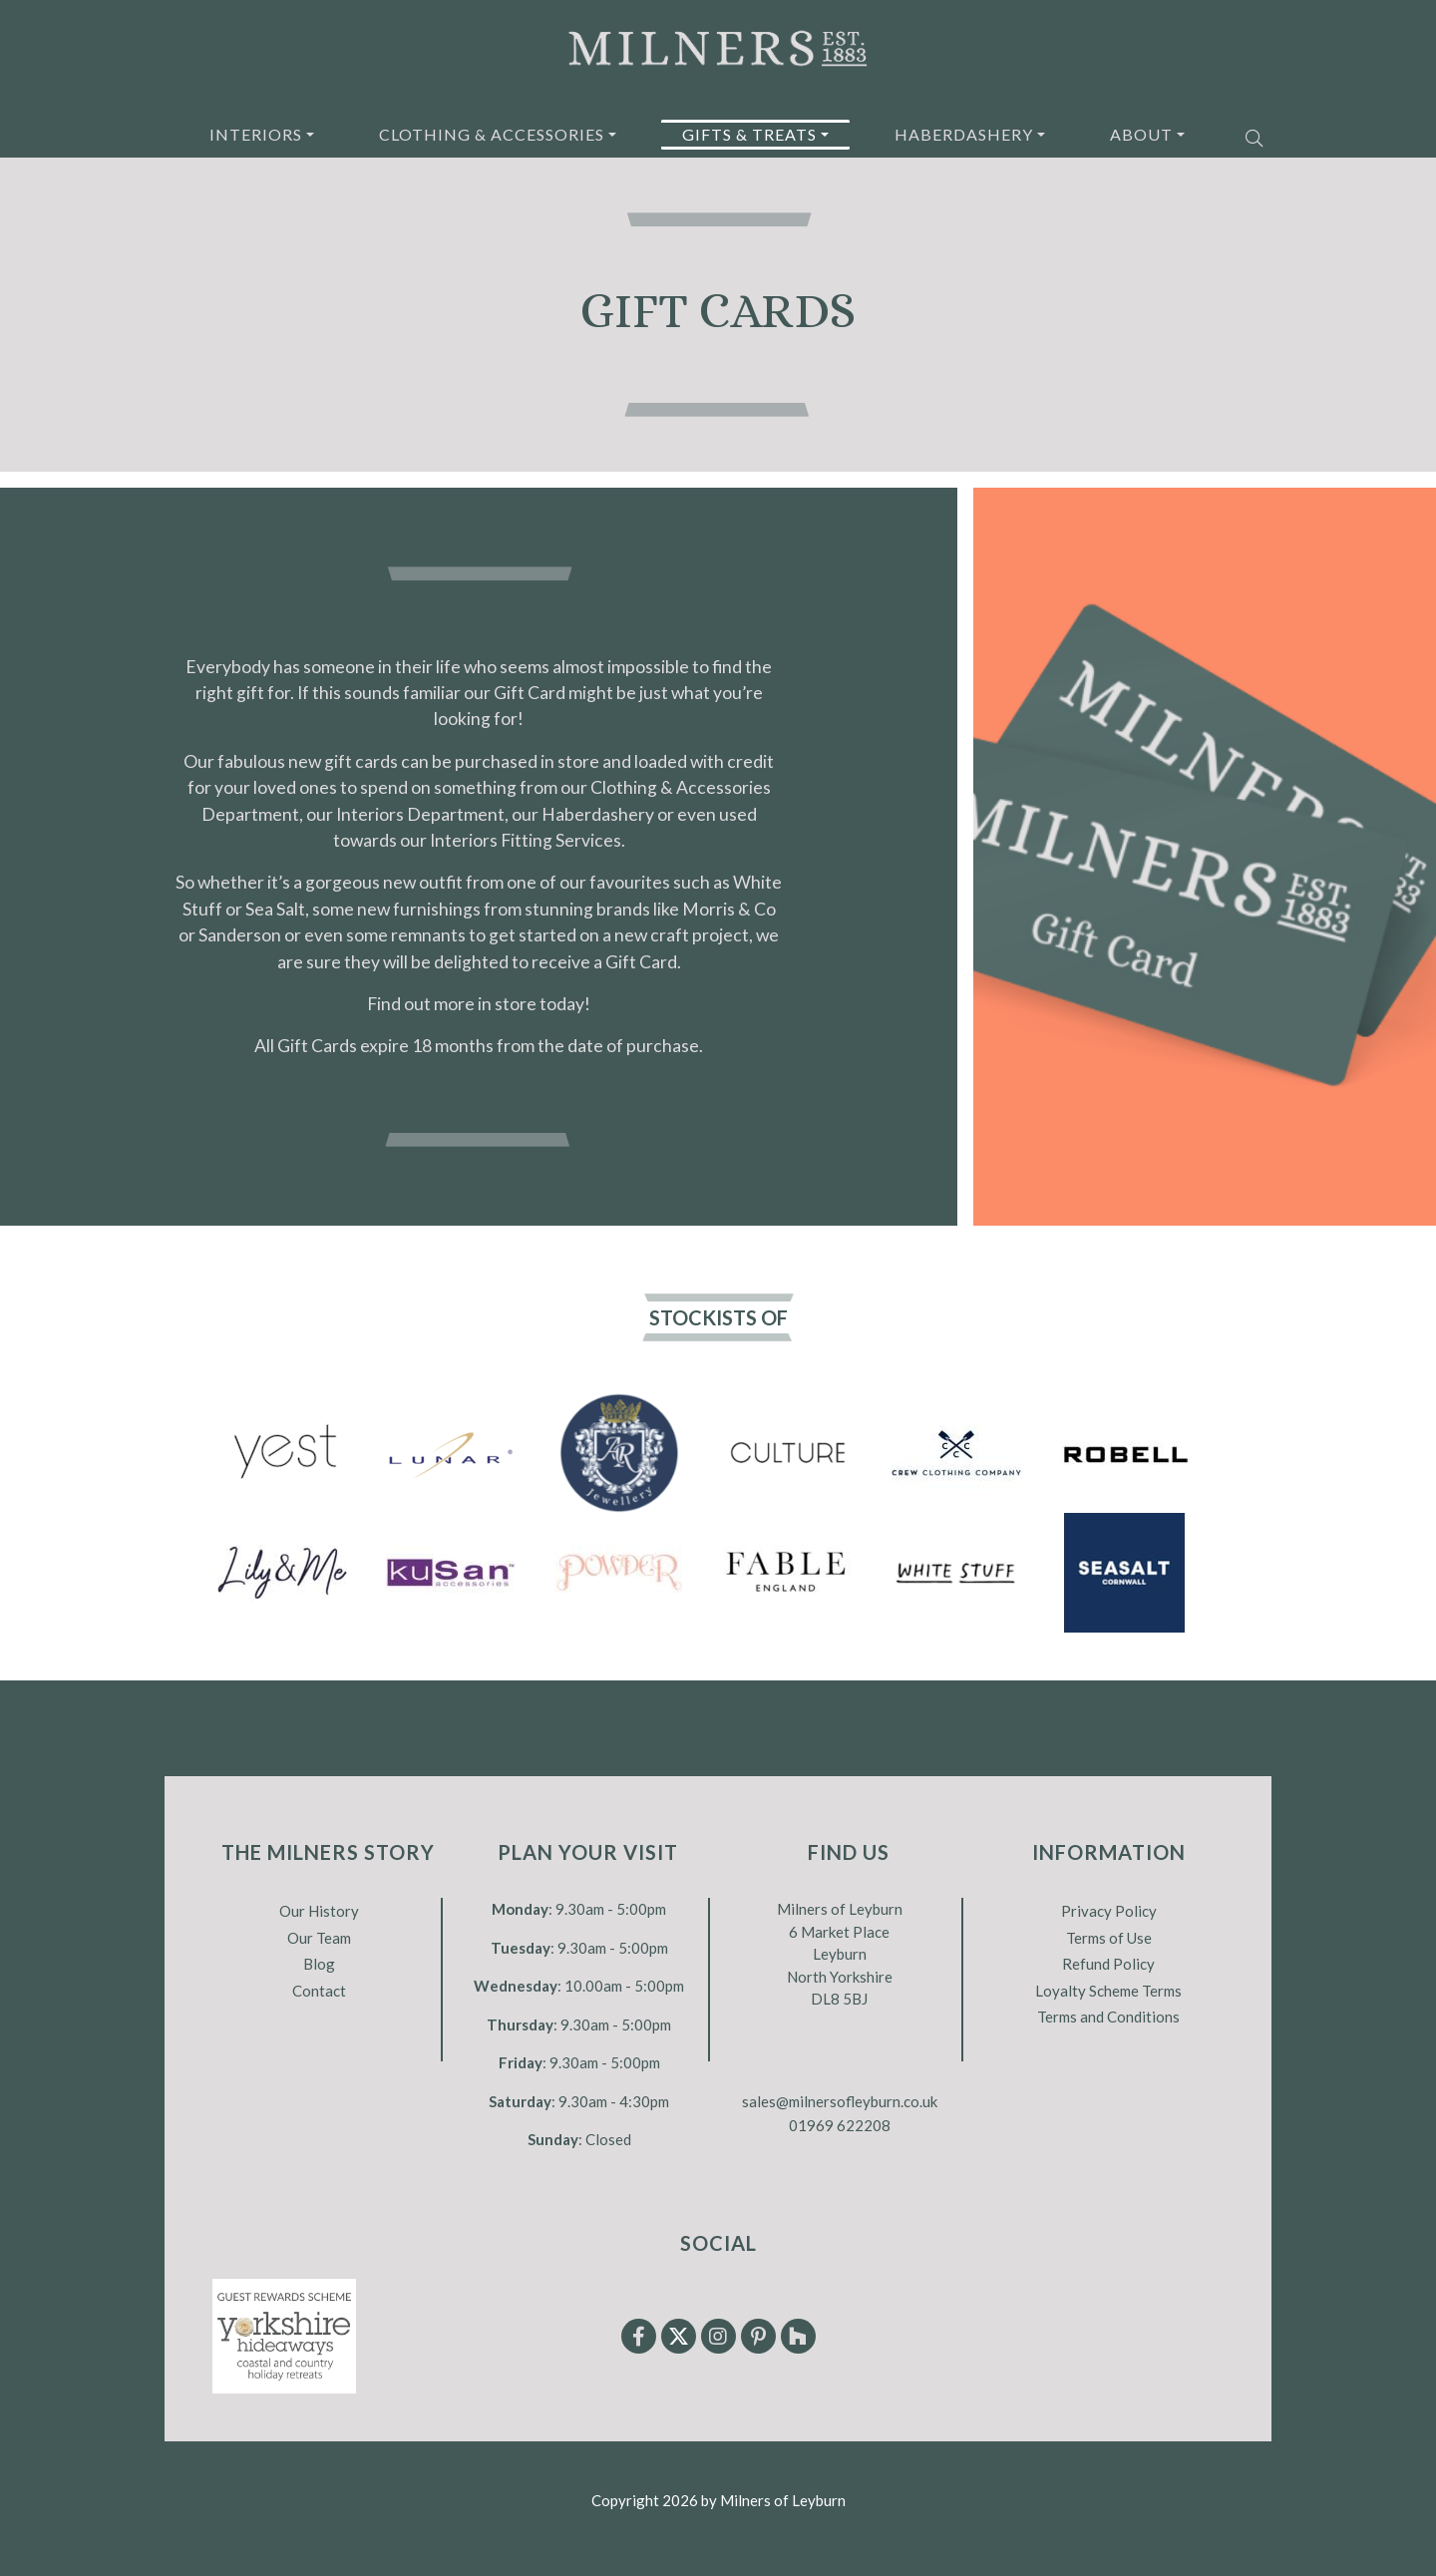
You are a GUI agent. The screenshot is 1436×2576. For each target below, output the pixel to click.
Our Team (319, 1938)
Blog (319, 1964)
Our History (319, 1911)
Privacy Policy (1109, 1911)
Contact (319, 1991)
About (1141, 134)
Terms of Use (1109, 1938)
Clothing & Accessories (491, 134)
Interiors (255, 134)
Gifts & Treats (749, 134)
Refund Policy (1108, 1964)
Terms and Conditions (1108, 2016)
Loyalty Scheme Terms (1108, 1991)
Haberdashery (964, 134)
